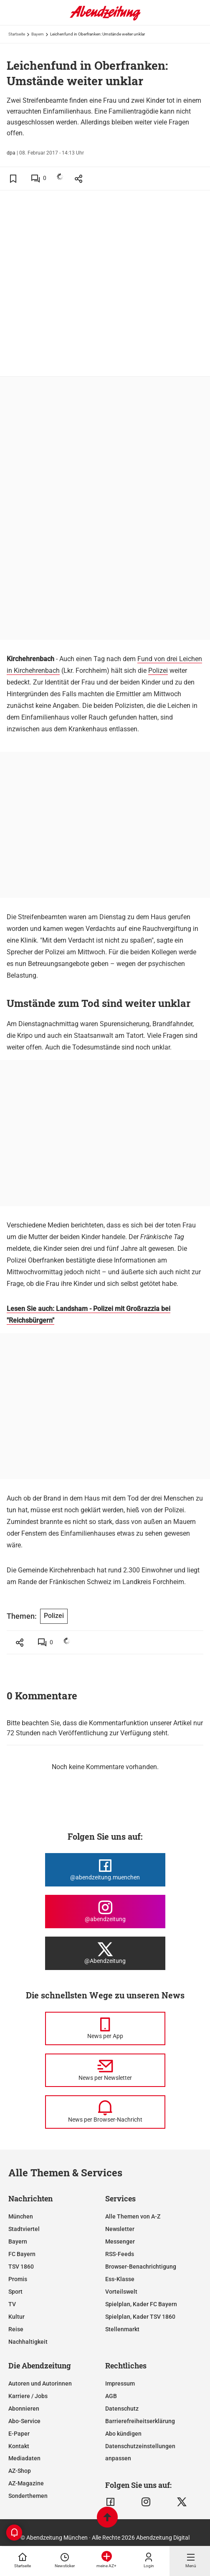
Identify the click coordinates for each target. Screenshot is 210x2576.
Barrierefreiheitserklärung (140, 2421)
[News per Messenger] (105, 2028)
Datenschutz (122, 2408)
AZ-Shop (19, 2470)
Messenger (120, 2241)
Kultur (16, 2316)
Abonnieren (23, 2408)
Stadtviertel (24, 2229)
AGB (111, 2396)
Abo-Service (24, 2421)
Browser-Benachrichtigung (140, 2266)
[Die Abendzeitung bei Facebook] (105, 1869)
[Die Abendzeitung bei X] (105, 1953)
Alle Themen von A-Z (132, 2216)
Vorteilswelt (121, 2291)
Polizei (158, 670)
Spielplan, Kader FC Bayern (141, 2304)
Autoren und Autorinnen (40, 2383)
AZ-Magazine (26, 2483)
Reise (15, 2329)
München (20, 2216)
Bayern (37, 34)
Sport (15, 2291)
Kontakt (18, 2446)
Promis (17, 2279)
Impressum (120, 2383)
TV (12, 2304)
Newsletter (119, 2229)
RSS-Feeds (119, 2254)
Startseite (16, 34)
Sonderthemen (28, 2495)
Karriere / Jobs (28, 2396)
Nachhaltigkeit (28, 2341)
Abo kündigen (123, 2433)
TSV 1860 (21, 2266)
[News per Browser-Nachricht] (105, 2112)
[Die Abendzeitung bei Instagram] (105, 1911)
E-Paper (19, 2433)
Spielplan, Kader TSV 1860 (140, 2316)
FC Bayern (21, 2254)
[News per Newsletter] (105, 2070)
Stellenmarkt (122, 2329)
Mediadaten (24, 2458)
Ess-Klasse (119, 2279)
